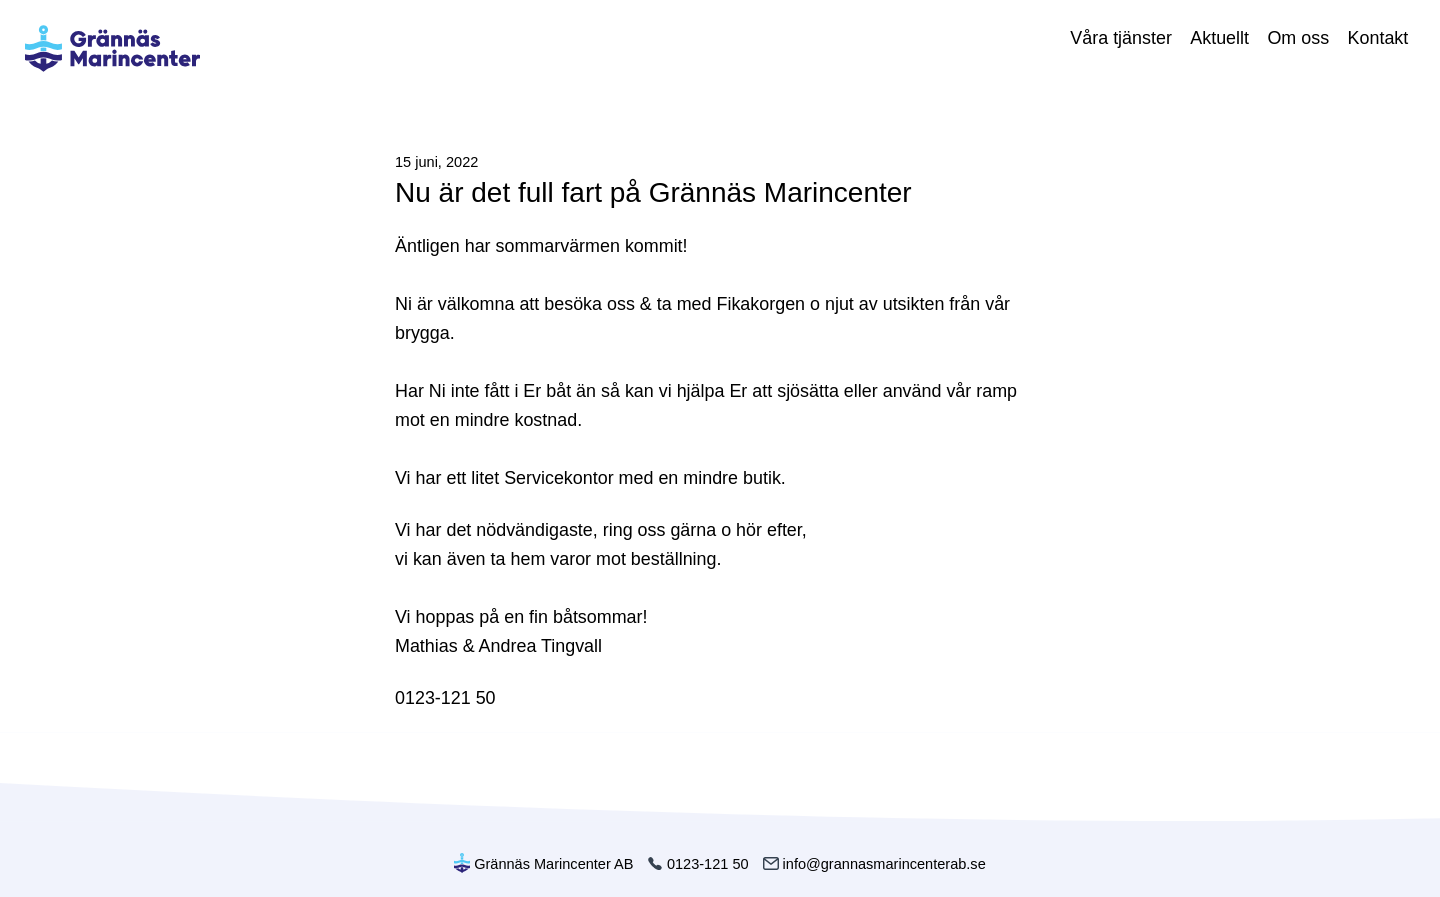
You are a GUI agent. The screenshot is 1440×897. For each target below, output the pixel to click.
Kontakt (1378, 38)
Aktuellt (1219, 38)
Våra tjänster (1121, 38)
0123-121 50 (697, 864)
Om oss (1298, 38)
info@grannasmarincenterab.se (874, 864)
